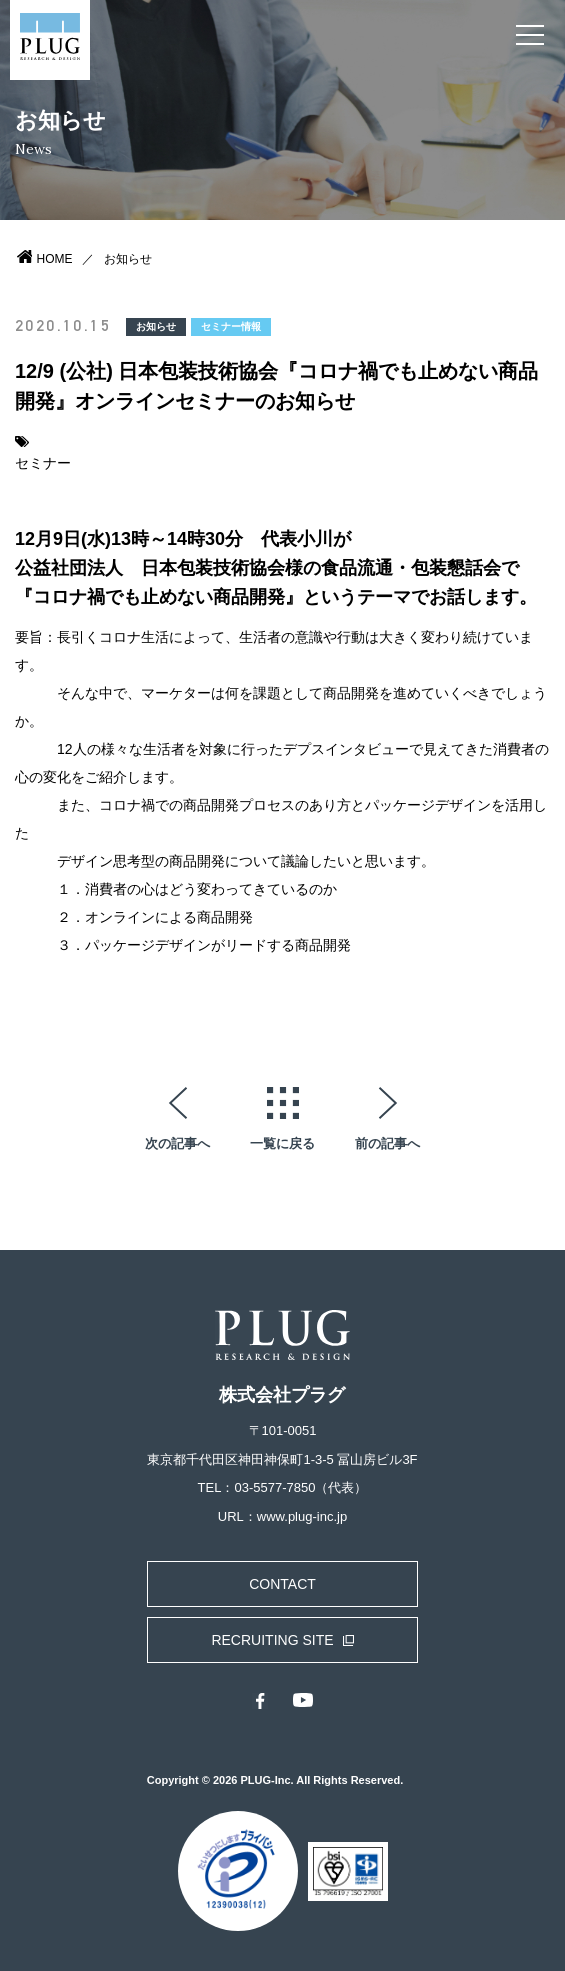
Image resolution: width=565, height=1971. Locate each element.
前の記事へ (387, 1143)
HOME (55, 259)
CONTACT (282, 1584)
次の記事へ (177, 1143)
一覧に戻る (282, 1143)
